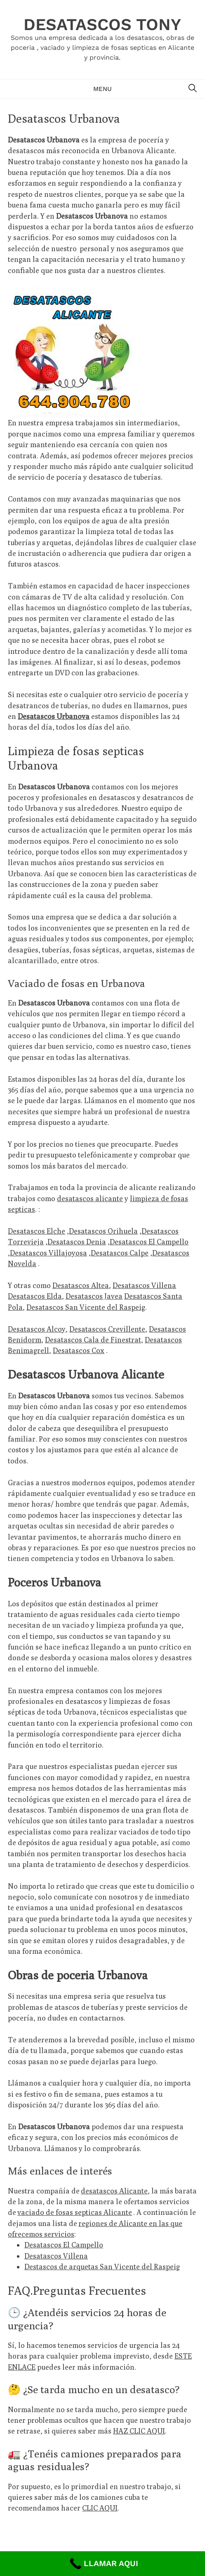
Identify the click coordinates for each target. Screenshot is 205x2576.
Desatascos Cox (78, 1350)
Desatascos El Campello (149, 1241)
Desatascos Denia (76, 1241)
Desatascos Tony (102, 24)
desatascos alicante (90, 1198)
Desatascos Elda (35, 1296)
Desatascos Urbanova (54, 716)
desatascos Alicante (114, 2190)
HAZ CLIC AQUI (139, 2431)
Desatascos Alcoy (37, 1329)
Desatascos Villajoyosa (48, 1252)
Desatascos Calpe (119, 1252)
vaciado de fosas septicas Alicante (74, 2212)
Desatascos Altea (80, 1285)
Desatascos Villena (144, 1285)
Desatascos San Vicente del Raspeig (85, 1307)
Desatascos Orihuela (103, 1231)
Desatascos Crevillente (107, 1329)
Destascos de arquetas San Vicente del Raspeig (102, 2266)
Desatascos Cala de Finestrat (93, 1339)
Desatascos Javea (94, 1296)
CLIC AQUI (100, 2508)
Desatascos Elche (36, 1231)
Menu (102, 89)
